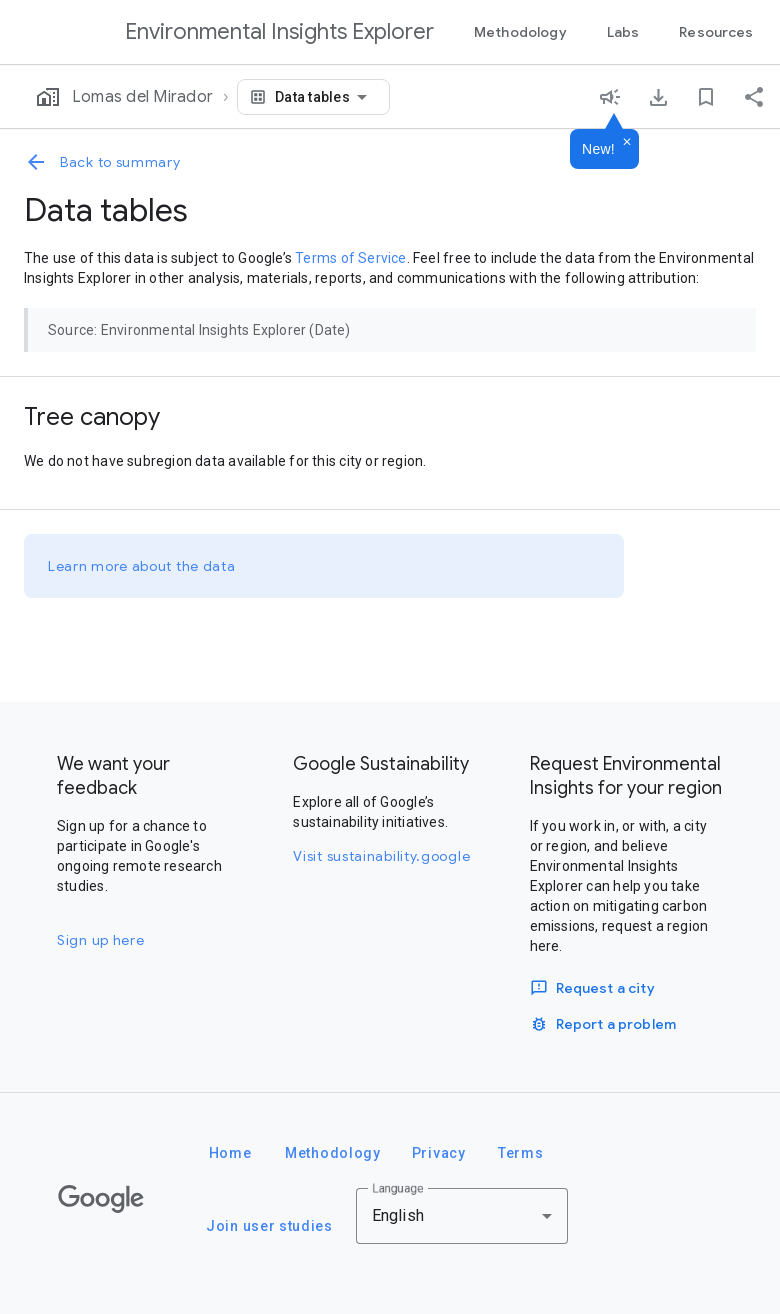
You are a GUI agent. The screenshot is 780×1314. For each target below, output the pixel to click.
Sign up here (100, 940)
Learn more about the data (142, 566)
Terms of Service (350, 258)
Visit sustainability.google (381, 856)
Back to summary (102, 162)
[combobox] (324, 97)
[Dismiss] (627, 143)
